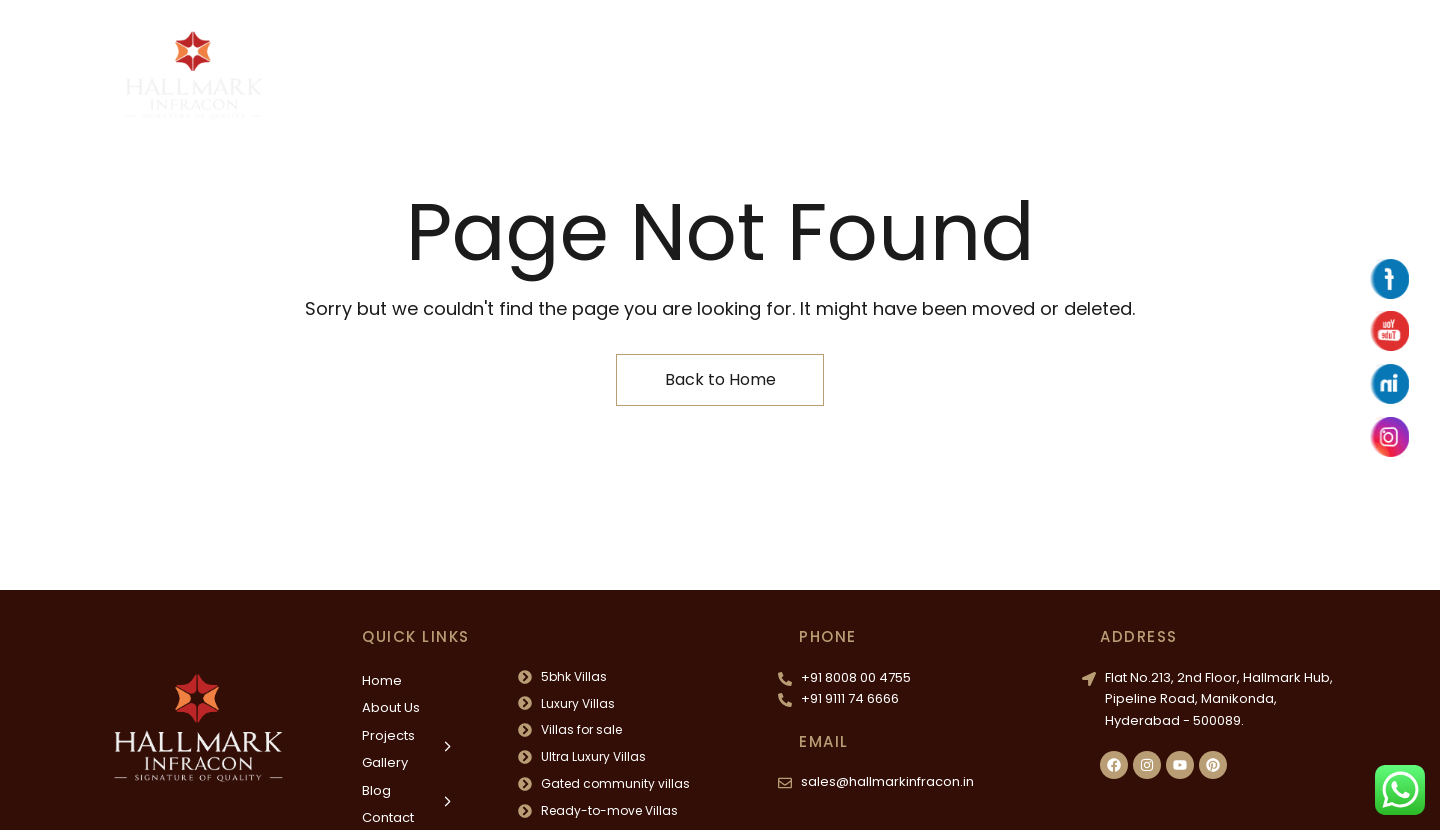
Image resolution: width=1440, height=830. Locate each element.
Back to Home (720, 379)
